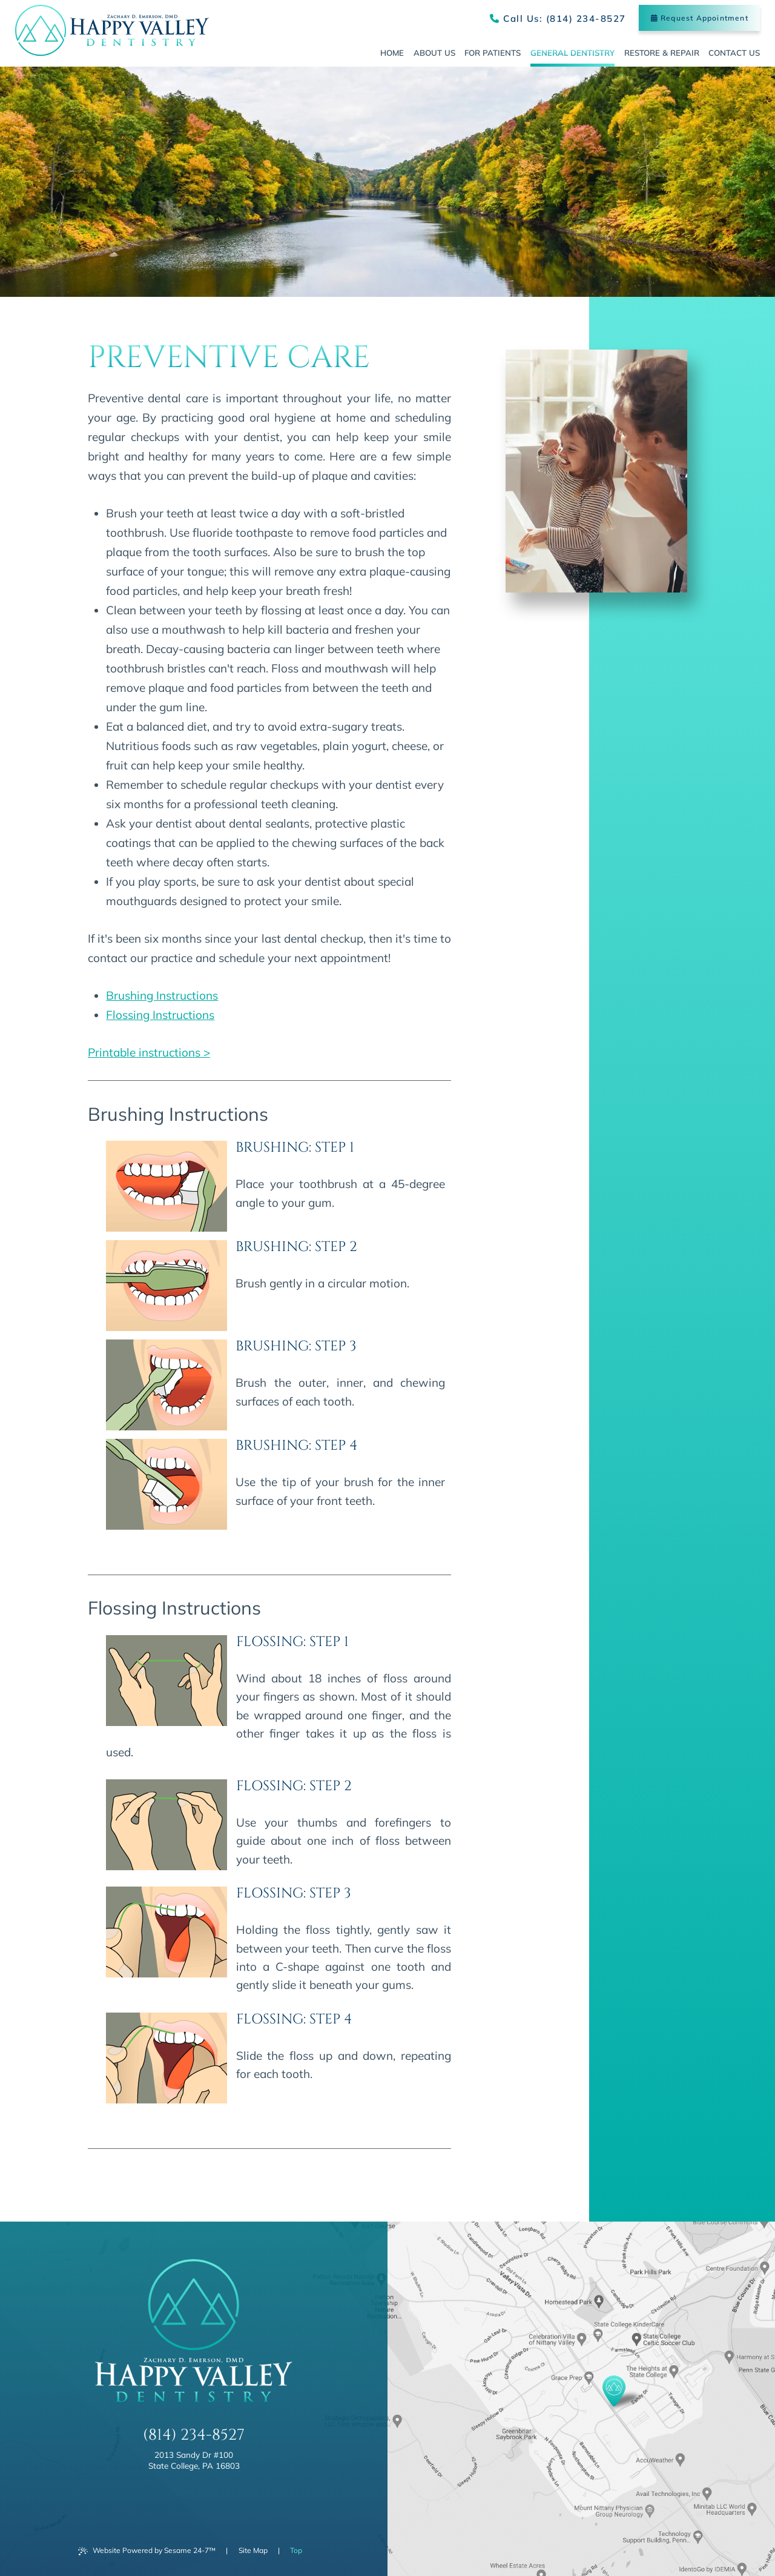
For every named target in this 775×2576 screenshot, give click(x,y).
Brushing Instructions (162, 995)
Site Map (253, 2550)
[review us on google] (194, 2497)
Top (296, 2550)
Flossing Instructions (160, 1014)
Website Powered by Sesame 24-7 (147, 2550)
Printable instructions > (149, 1052)
